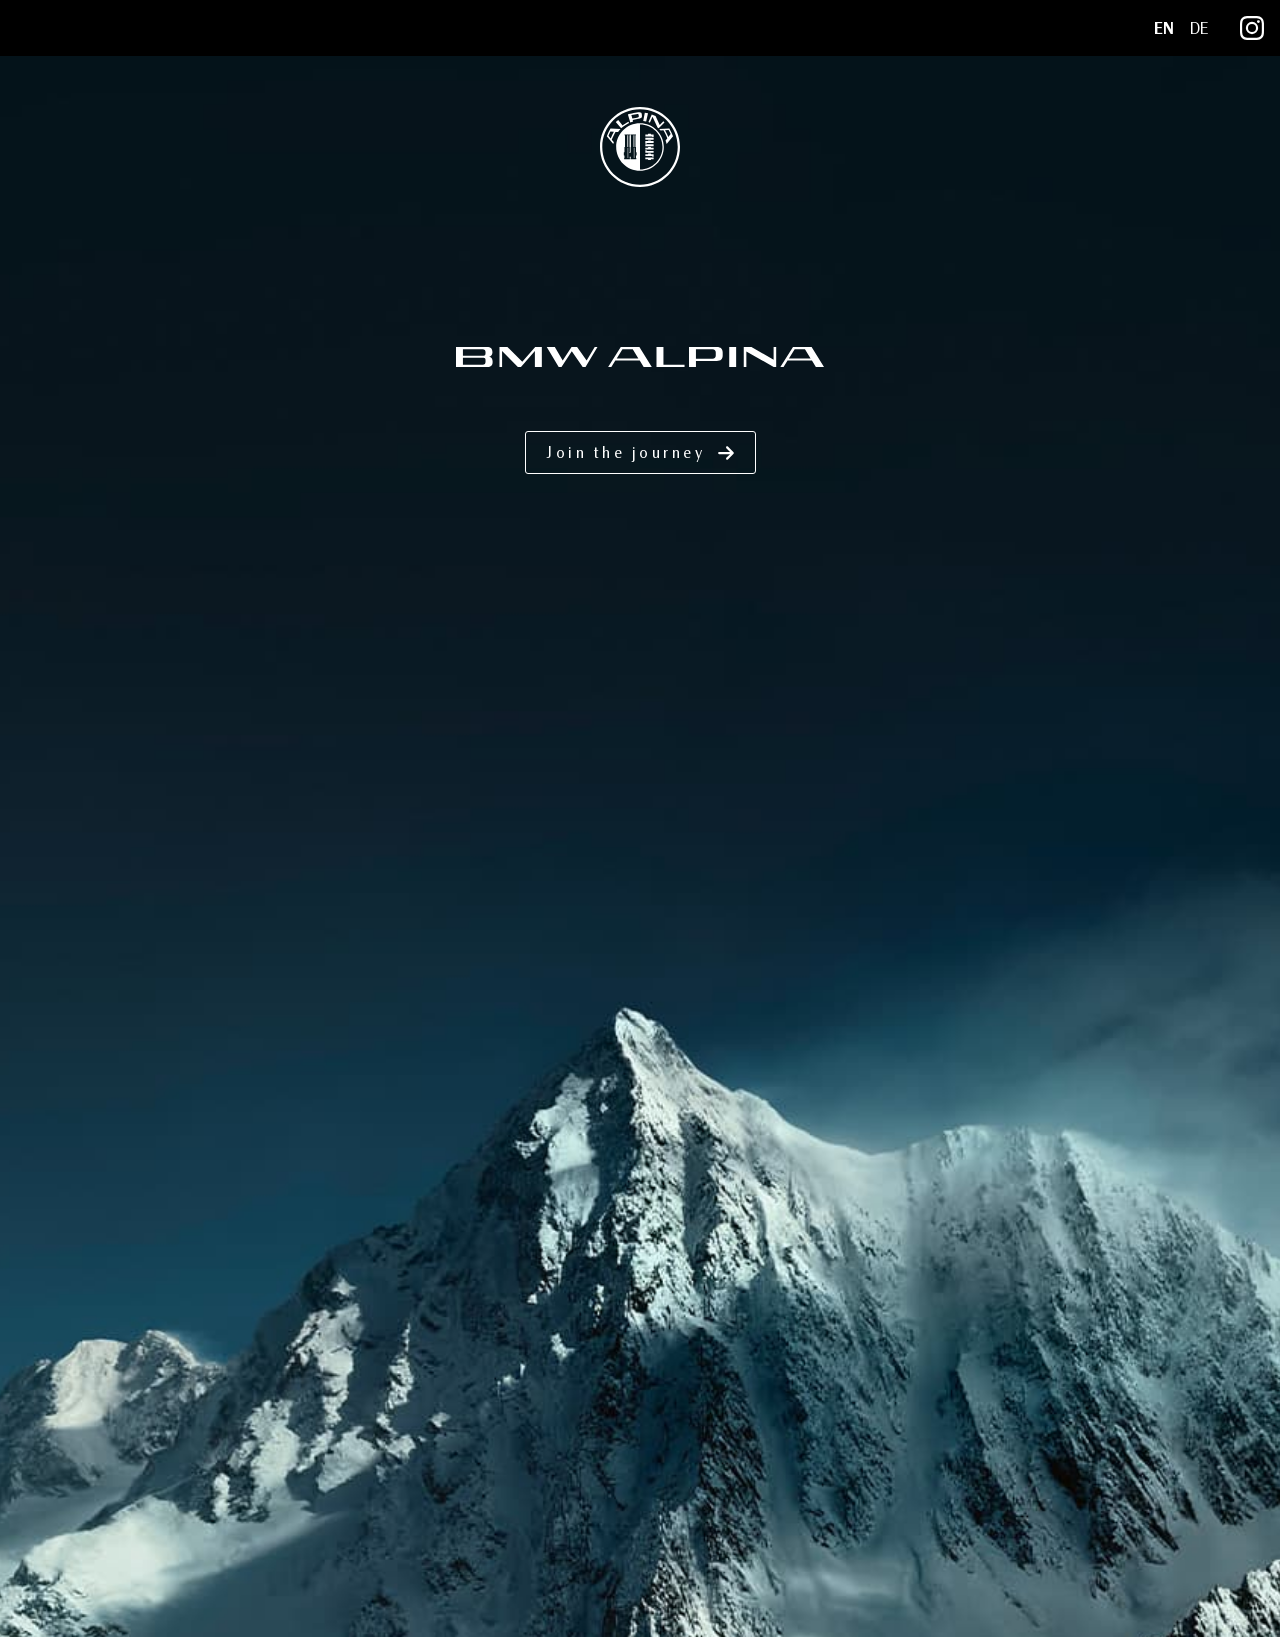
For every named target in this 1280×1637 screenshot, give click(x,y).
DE (1199, 28)
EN (1164, 28)
